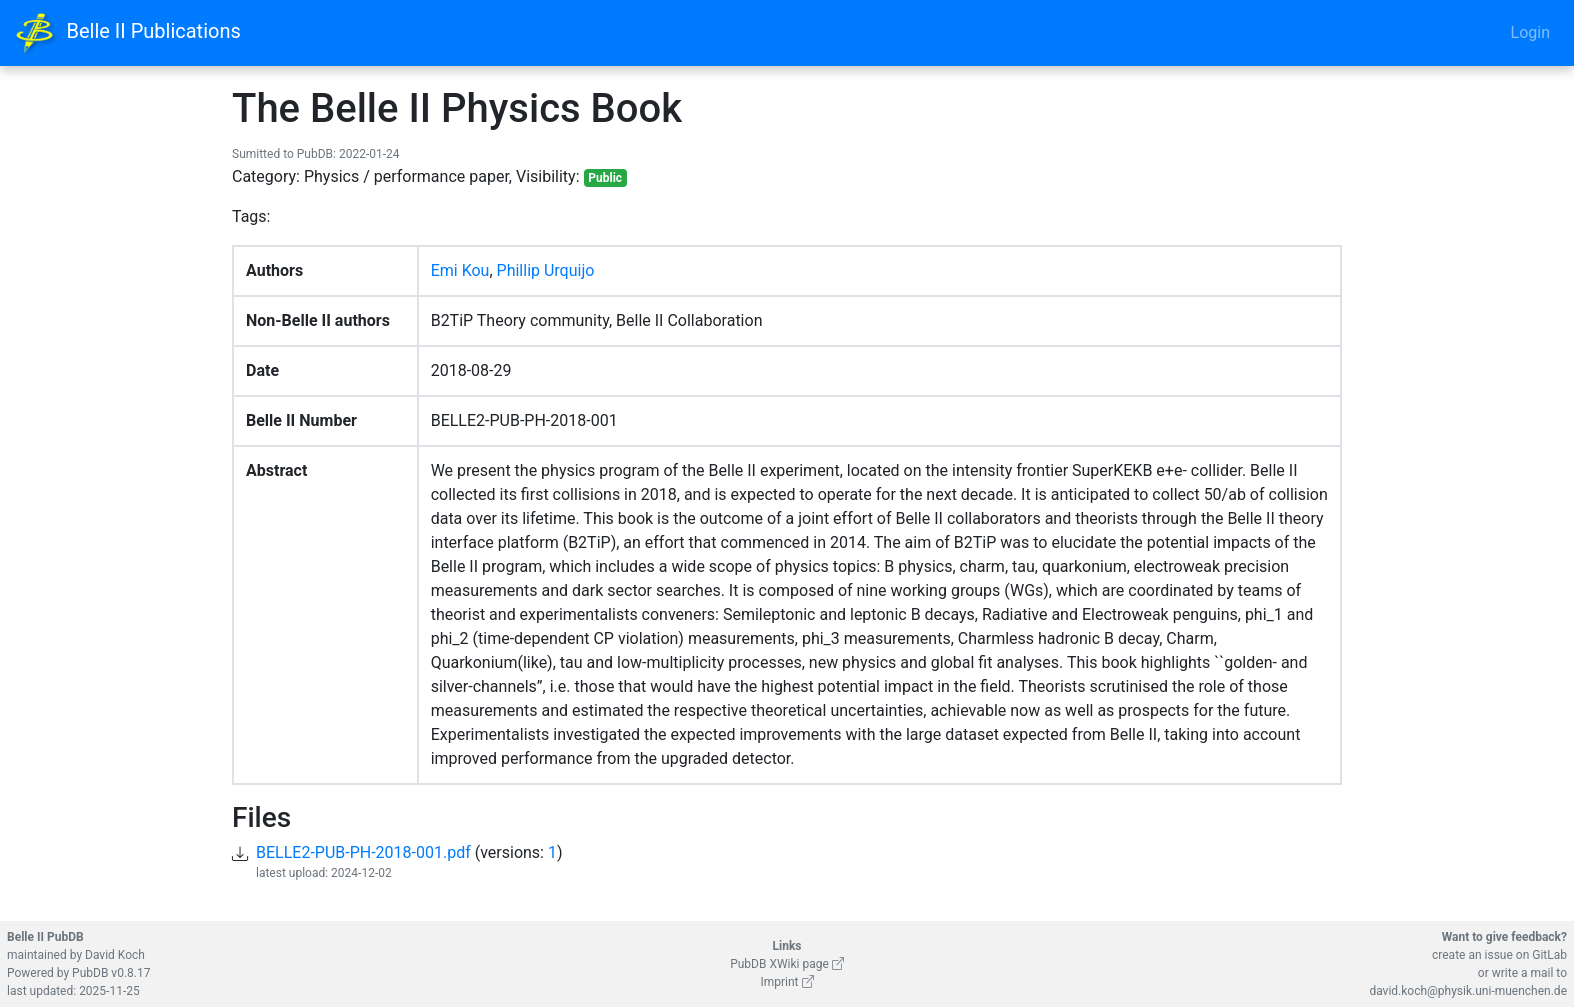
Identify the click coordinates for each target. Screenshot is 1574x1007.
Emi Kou (460, 270)
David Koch (115, 955)
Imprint (786, 982)
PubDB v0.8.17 (111, 973)
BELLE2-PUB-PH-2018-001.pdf (363, 852)
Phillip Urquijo (546, 270)
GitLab (1549, 955)
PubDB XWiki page (787, 964)
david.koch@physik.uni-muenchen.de (1468, 991)
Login (1530, 32)
